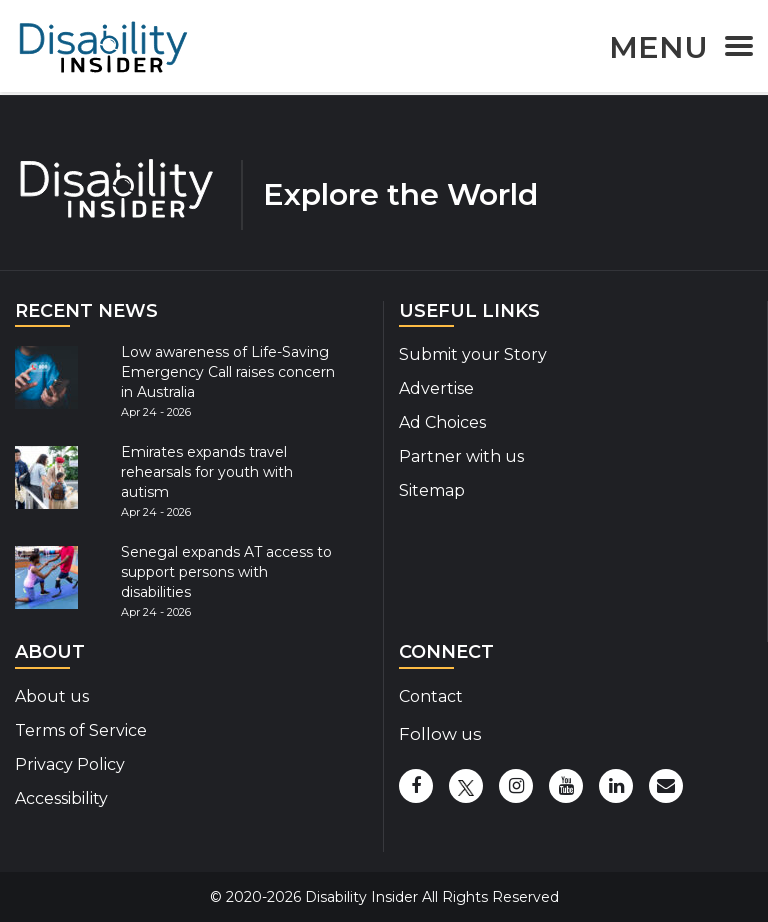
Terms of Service (81, 730)
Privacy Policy (70, 764)
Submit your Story (473, 354)
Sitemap (432, 490)
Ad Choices (442, 422)
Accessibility (61, 798)
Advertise (436, 388)
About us (52, 696)
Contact (431, 696)
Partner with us (461, 456)
